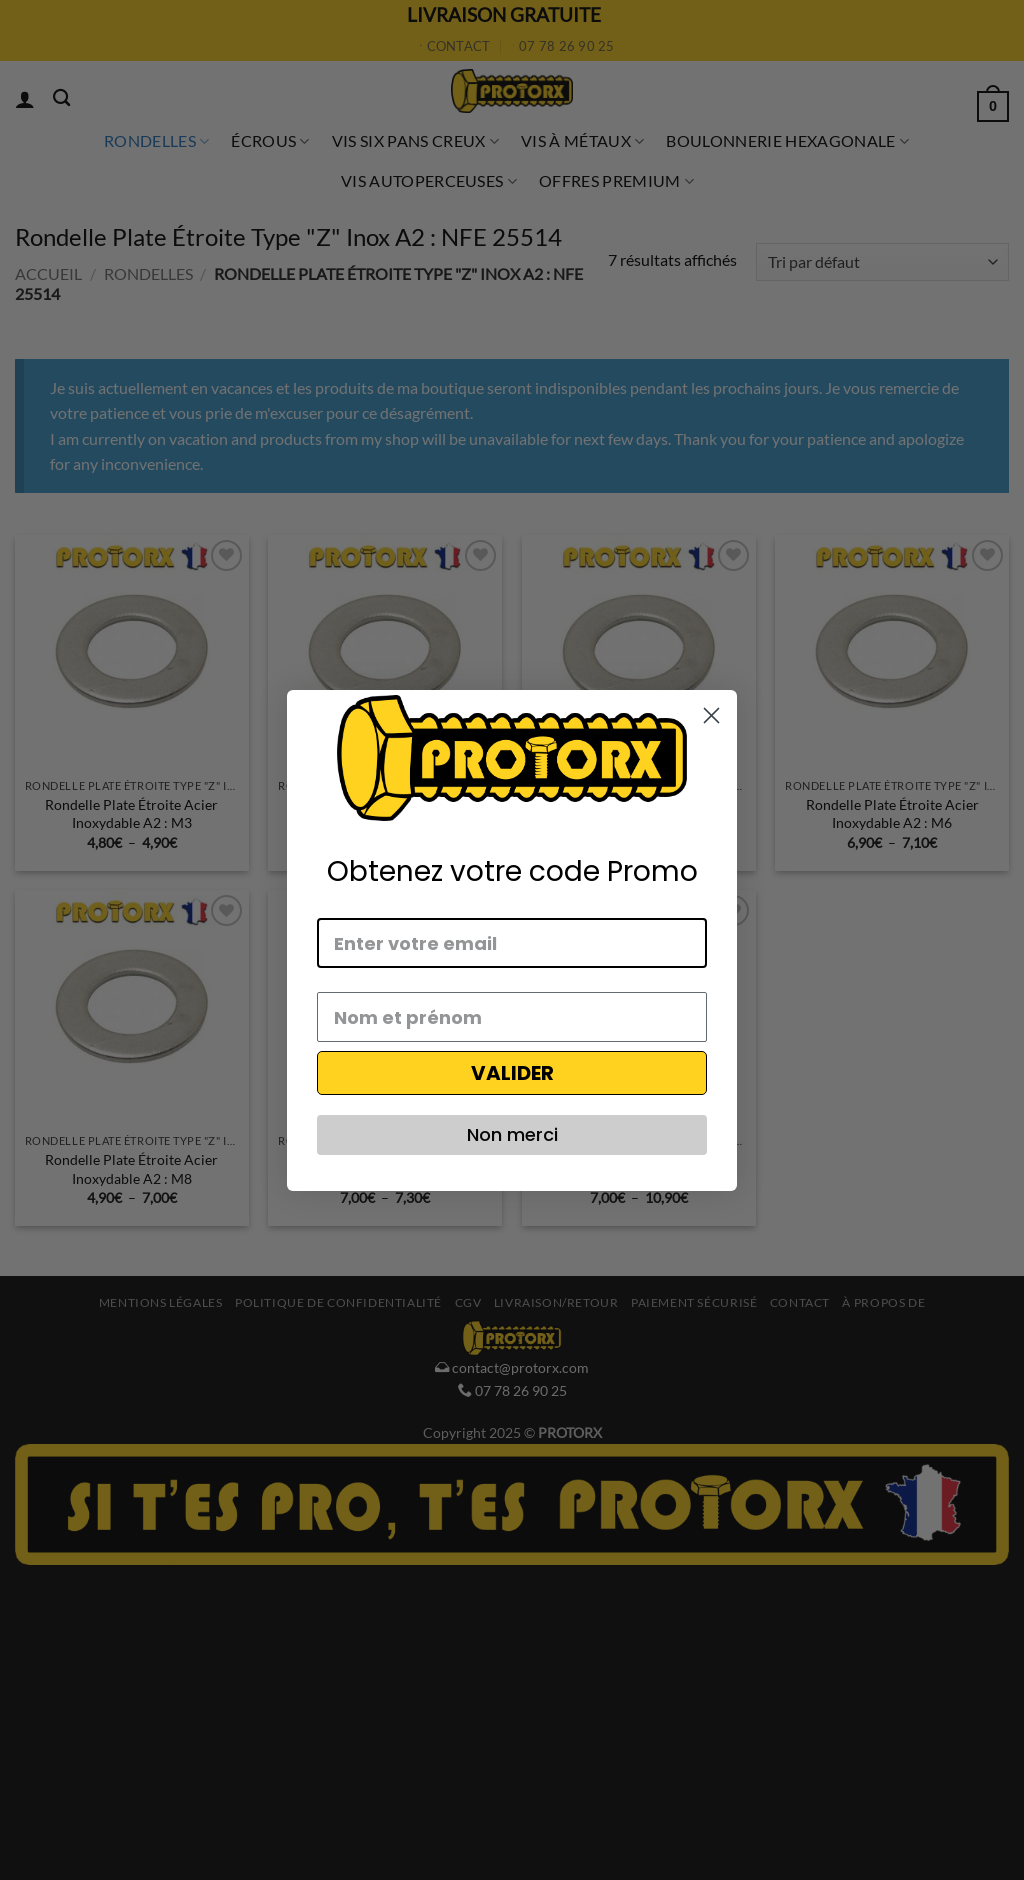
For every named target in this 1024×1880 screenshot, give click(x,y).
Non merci (512, 1134)
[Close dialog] (711, 715)
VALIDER (512, 1073)
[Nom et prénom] (512, 1017)
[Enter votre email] (512, 943)
